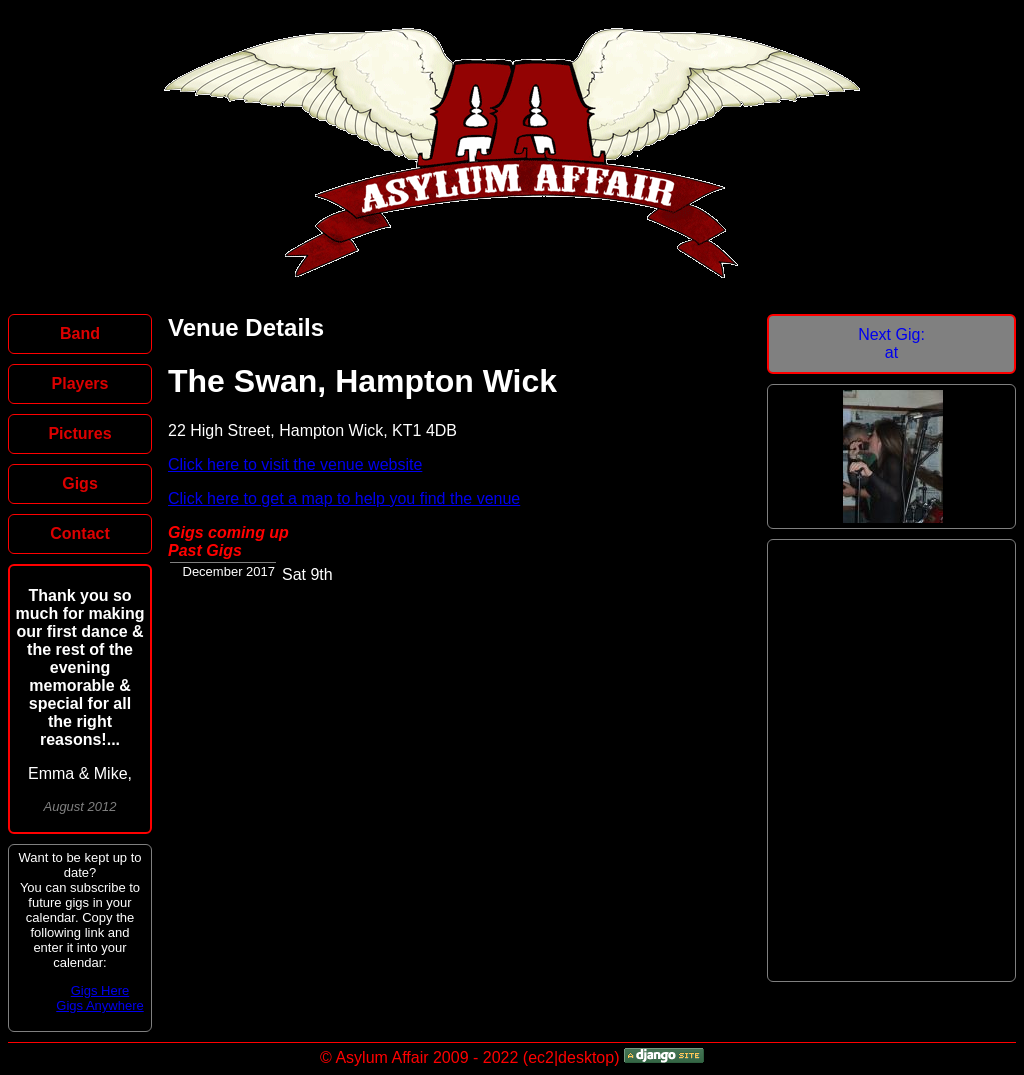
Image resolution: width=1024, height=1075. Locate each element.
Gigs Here (100, 990)
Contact (80, 533)
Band (80, 333)
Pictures (79, 433)
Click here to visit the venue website (295, 464)
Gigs (80, 483)
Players (80, 383)
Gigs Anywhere (99, 1005)
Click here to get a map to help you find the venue (344, 498)
